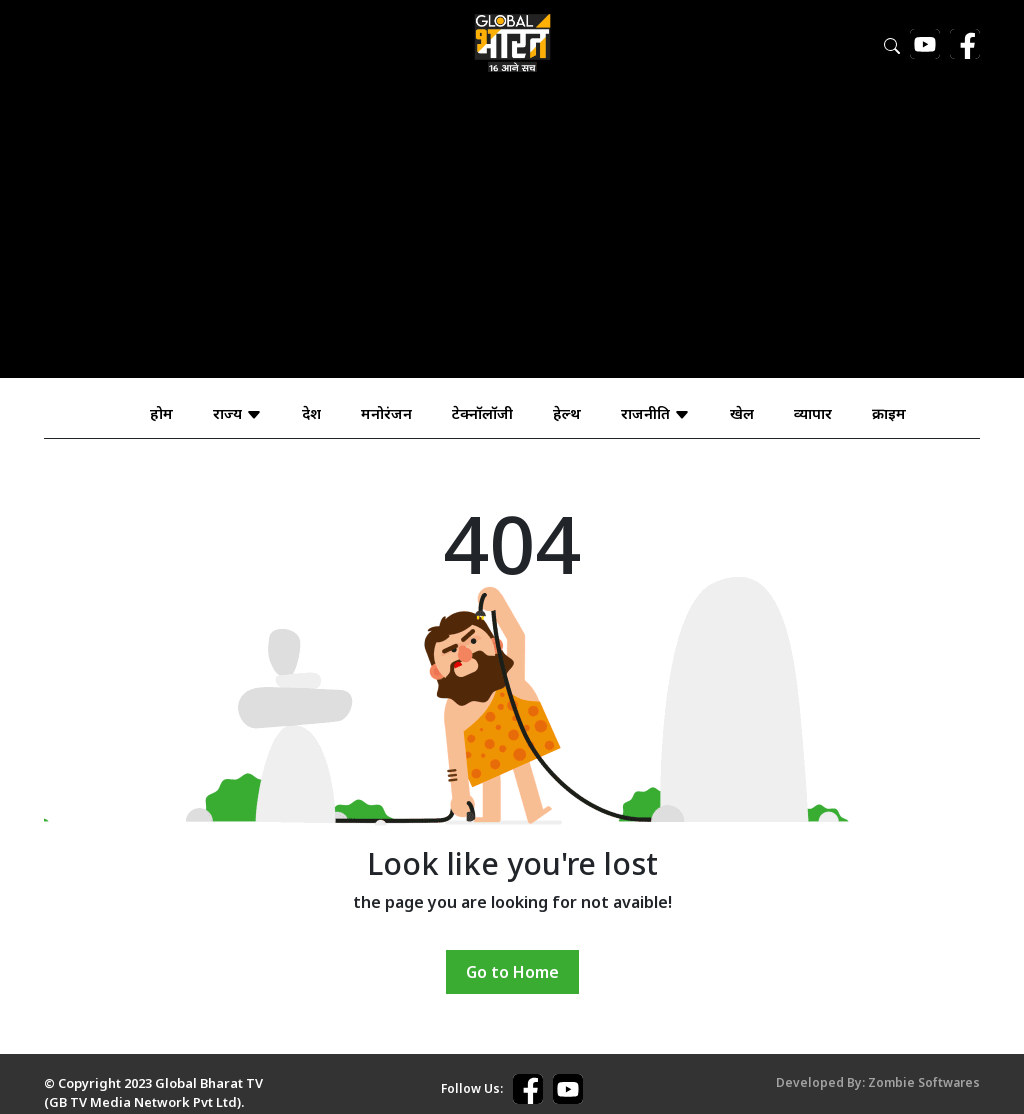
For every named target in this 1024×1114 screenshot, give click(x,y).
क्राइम (889, 413)
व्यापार (813, 413)
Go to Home (512, 972)
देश (311, 413)
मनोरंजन (386, 413)
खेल (742, 413)
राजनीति (655, 413)
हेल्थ (567, 413)
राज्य (237, 413)
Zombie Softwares (924, 1082)
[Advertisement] (512, 238)
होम (161, 413)
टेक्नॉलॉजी (482, 413)
